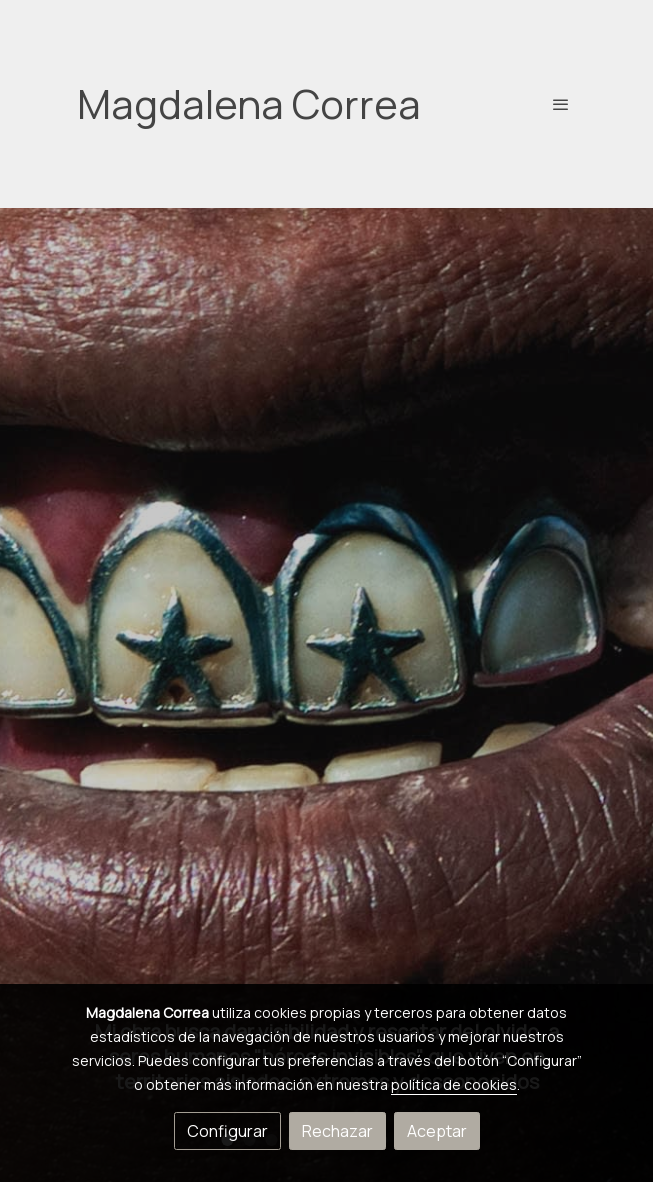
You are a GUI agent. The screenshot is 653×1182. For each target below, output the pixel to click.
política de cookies (454, 1084)
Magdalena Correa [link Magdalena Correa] (249, 104)
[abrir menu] (561, 104)
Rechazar (337, 1131)
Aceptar (437, 1131)
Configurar (227, 1131)
